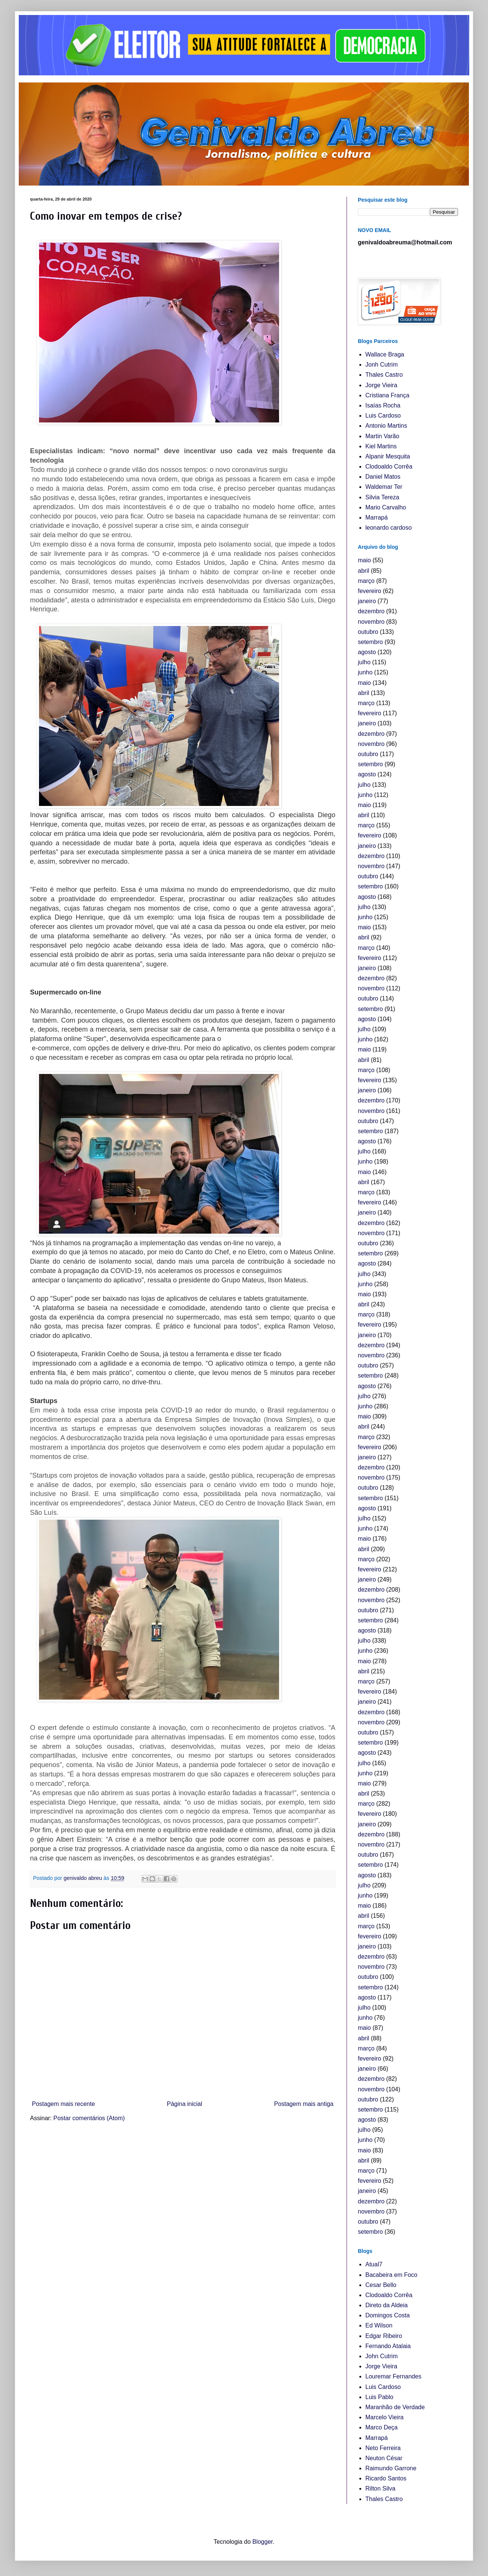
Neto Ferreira (383, 2448)
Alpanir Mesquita (387, 456)
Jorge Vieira (381, 385)
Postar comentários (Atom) (89, 2118)
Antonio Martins (386, 425)
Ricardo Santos (385, 2478)
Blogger (262, 2542)
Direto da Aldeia (386, 2305)
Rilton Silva (380, 2488)
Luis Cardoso (383, 415)
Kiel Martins (381, 446)
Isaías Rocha (382, 405)
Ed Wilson (378, 2325)
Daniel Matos (382, 476)
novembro (371, 622)
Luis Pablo (379, 2397)
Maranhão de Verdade (395, 2407)
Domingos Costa (387, 2315)
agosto (367, 652)
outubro (368, 632)
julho (364, 662)
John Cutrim (381, 2356)
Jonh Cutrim (381, 364)
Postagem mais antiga (303, 2104)
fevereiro (369, 591)
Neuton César (383, 2458)
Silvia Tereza (382, 497)
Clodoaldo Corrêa (388, 466)
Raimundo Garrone (390, 2468)
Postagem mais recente (63, 2104)
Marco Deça (381, 2427)
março (366, 581)
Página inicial (184, 2104)
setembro (370, 642)
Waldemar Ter (383, 487)
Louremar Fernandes (393, 2376)
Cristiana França (387, 395)
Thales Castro (384, 374)
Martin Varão (382, 436)
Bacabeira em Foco (391, 2275)
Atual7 (373, 2264)
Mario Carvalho (385, 507)
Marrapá (376, 517)
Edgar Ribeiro (383, 2336)
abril (363, 571)
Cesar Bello (380, 2285)
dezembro (371, 611)
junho (365, 672)
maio (364, 560)
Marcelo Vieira (384, 2417)
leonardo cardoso (388, 527)
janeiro (367, 601)
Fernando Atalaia (388, 2346)
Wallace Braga (384, 354)
